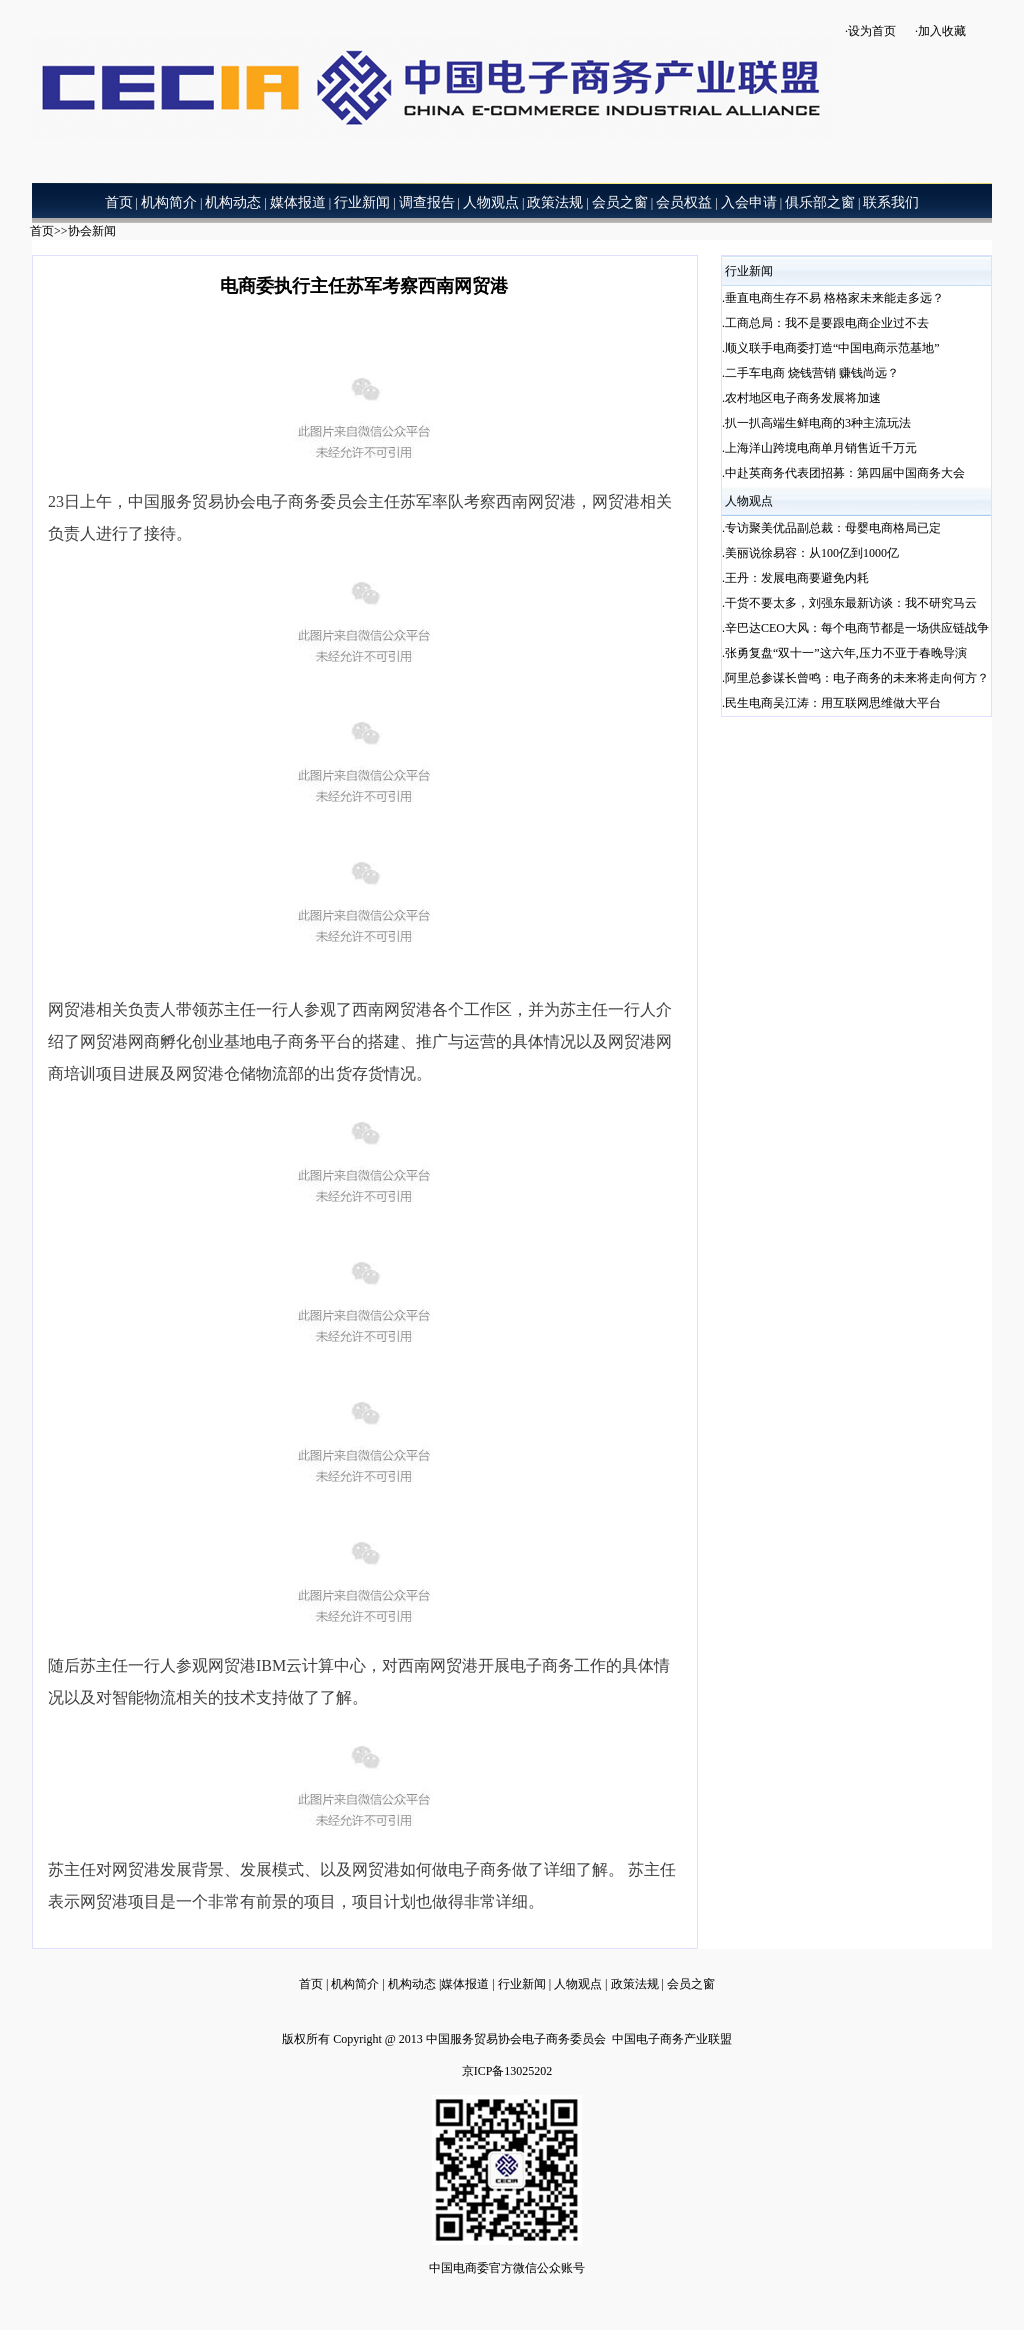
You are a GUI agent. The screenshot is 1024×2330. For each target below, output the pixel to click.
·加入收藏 (940, 31)
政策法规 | (639, 1984)
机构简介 (353, 1984)
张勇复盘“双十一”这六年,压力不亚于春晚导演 (846, 653)
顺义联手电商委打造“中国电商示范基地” (832, 348)
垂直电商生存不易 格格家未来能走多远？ (834, 298)
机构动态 (413, 1984)
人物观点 (579, 1984)
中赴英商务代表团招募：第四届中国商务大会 (845, 473)
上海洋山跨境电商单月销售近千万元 (821, 448)
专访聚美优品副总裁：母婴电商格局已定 (833, 528)
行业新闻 (522, 1984)
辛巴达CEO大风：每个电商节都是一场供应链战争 (857, 628)
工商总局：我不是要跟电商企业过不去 (827, 323)
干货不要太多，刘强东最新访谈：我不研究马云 (851, 603)
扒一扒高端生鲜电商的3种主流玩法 (818, 423)
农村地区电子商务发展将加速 (803, 398)
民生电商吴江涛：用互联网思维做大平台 (833, 703)
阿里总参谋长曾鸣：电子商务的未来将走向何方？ (857, 678)
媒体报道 (465, 1984)
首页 (42, 231)
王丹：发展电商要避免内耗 (797, 578)
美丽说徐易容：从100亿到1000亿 (812, 553)
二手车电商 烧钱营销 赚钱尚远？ (812, 373)
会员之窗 (691, 1984)
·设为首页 (870, 31)
